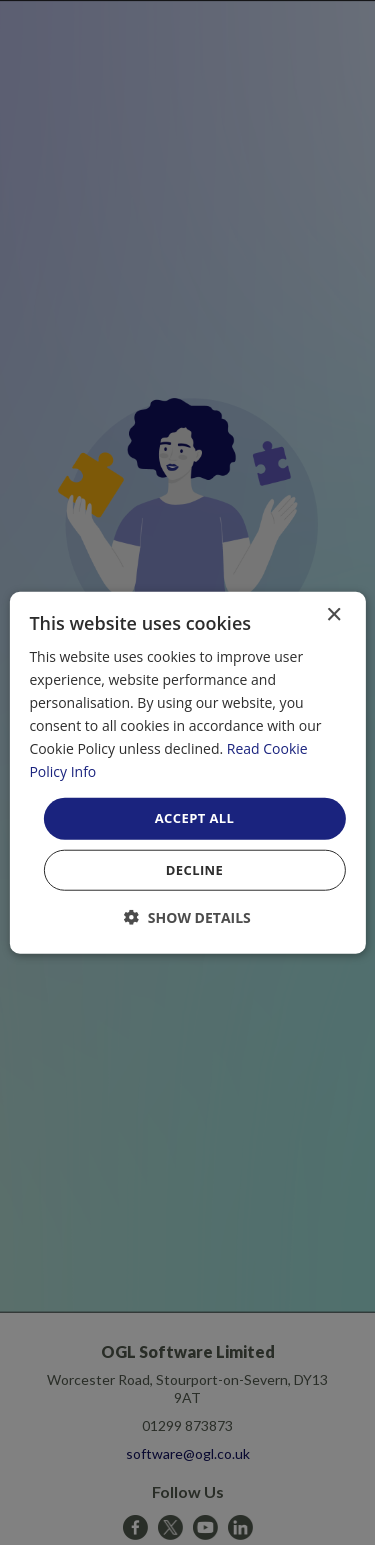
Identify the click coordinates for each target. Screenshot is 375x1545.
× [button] (333, 614)
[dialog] (187, 772)
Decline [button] (195, 870)
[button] (187, 917)
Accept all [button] (195, 818)
